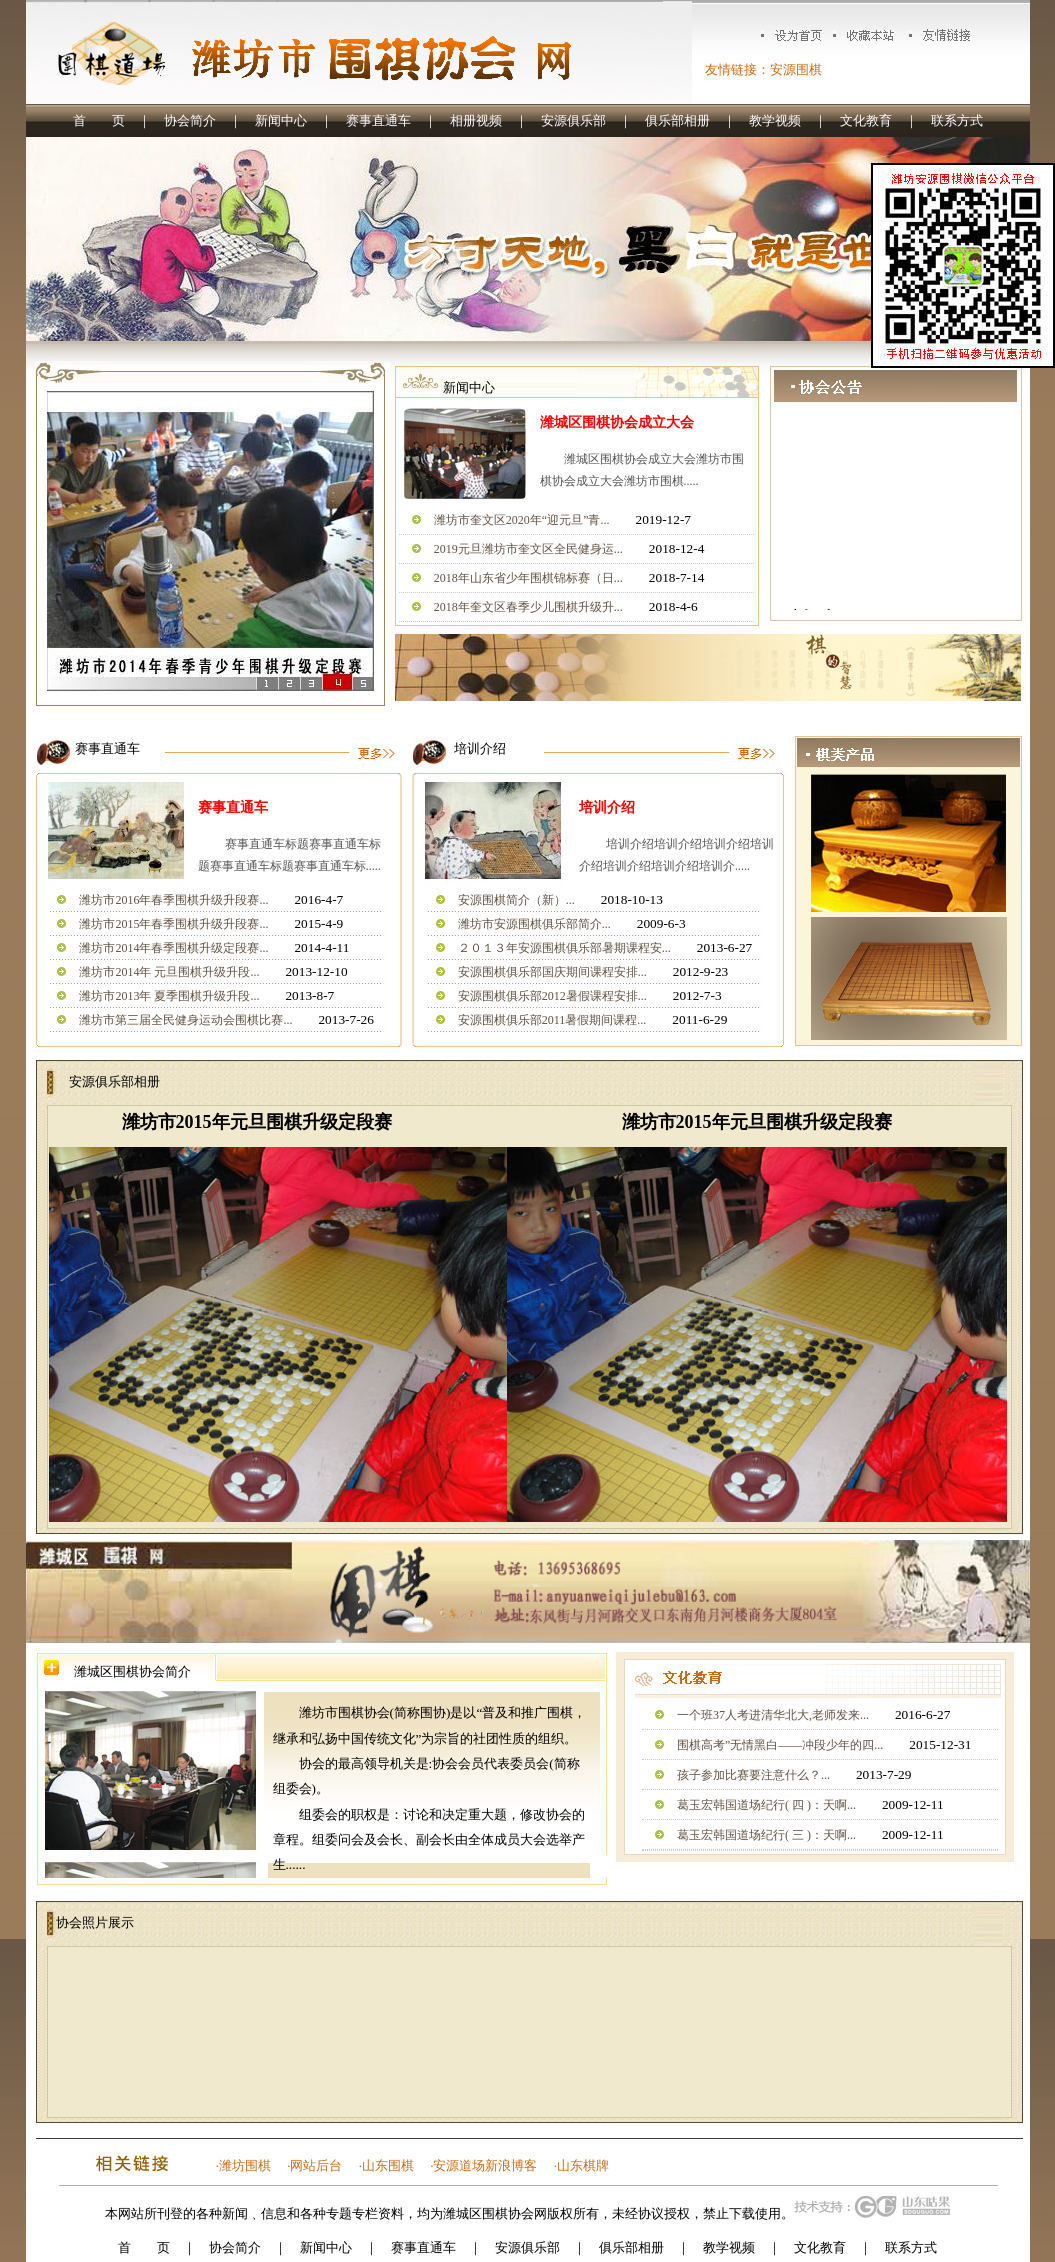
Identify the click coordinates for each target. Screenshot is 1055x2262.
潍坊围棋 (245, 2165)
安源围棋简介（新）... (516, 900)
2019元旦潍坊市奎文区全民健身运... (528, 549)
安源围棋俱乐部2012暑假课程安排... (552, 996)
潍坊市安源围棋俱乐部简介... (534, 924)
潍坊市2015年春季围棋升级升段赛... (173, 924)
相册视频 (476, 120)
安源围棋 (796, 69)
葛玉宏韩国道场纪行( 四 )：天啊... (766, 1805)
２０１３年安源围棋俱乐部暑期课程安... (564, 948)
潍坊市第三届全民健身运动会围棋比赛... (185, 1020)
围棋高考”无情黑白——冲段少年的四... (780, 1745)
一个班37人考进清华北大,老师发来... (773, 1715)
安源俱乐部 (573, 120)
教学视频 (775, 120)
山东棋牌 (583, 2165)
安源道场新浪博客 (485, 2165)
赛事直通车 (378, 120)
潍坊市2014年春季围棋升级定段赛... (173, 948)
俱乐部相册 (677, 120)
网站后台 (316, 2165)
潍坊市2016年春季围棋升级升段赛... (173, 900)
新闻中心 (281, 120)
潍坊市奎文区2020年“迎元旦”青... (522, 520)
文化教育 (866, 120)
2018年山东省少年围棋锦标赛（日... (528, 578)
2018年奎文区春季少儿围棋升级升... (528, 607)
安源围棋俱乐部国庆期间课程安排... (552, 972)
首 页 (99, 120)
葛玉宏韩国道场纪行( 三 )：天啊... (766, 1835)
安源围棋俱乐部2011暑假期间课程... (552, 1020)
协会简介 (190, 120)
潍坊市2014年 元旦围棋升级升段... (169, 972)
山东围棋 (388, 2165)
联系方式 (957, 120)
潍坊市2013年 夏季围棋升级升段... (169, 996)
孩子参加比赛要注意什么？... (753, 1775)
